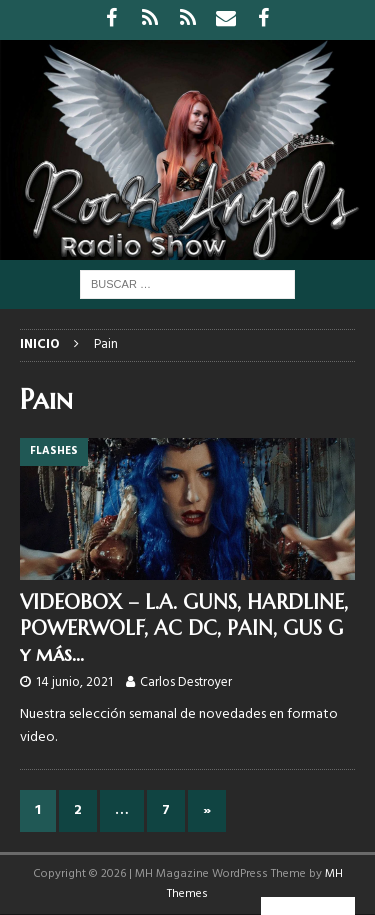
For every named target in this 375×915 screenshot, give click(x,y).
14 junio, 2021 (74, 682)
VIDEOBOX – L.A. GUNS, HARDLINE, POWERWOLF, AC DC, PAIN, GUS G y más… (184, 628)
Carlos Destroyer (186, 682)
